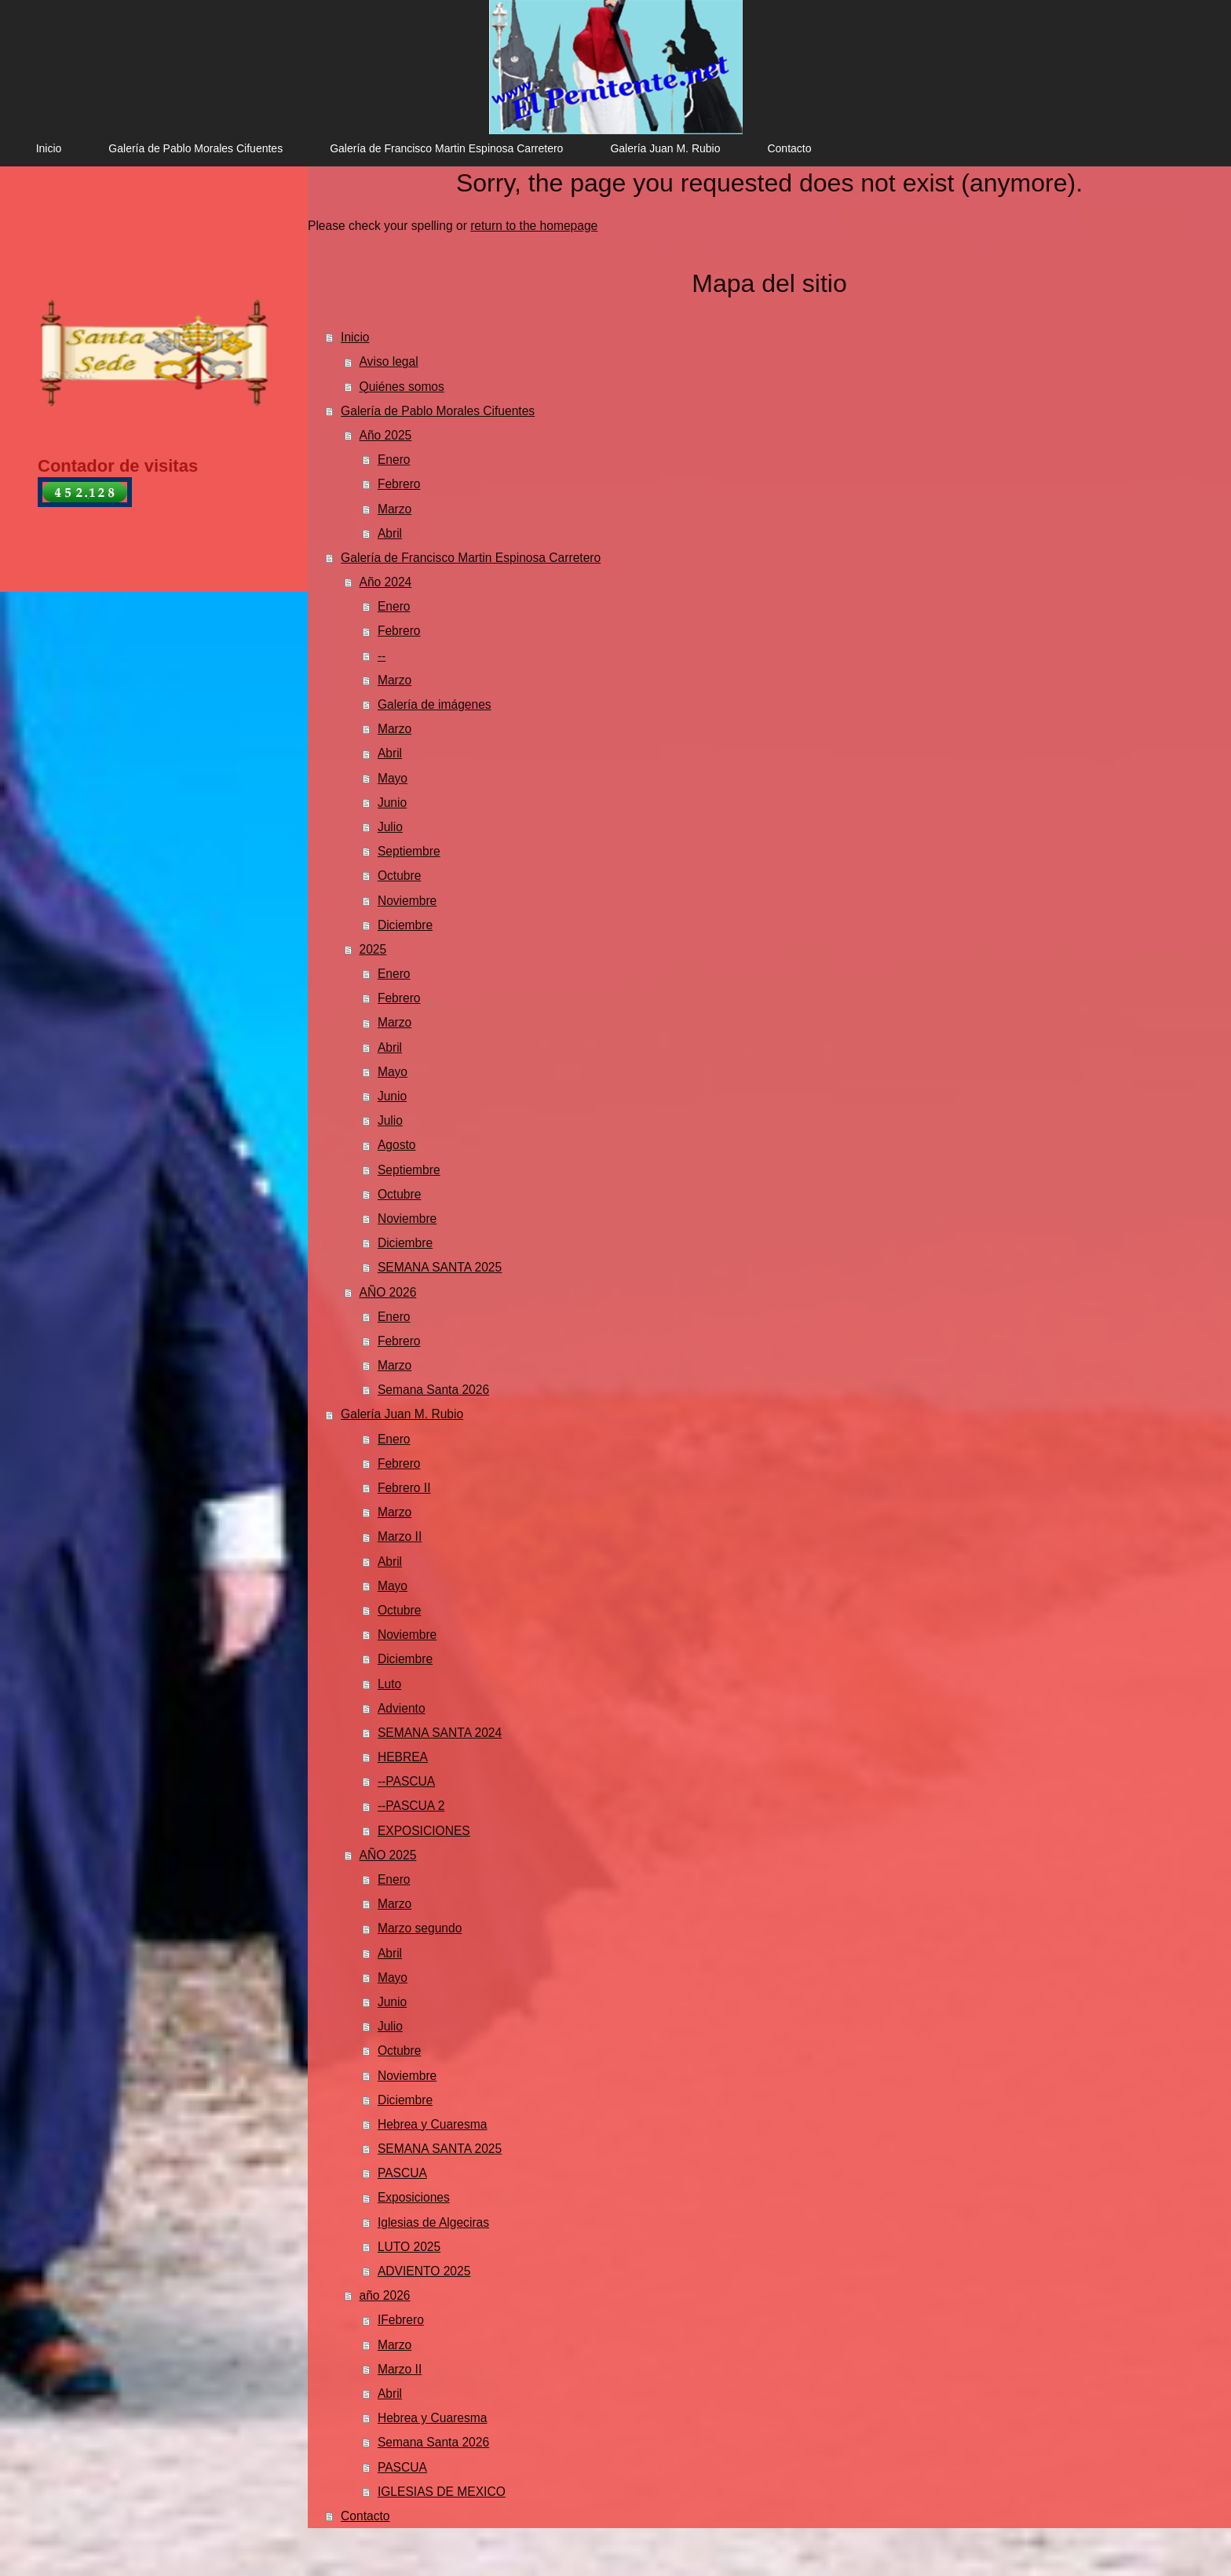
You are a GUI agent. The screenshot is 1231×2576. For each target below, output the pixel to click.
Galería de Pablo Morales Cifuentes (438, 411)
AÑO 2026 (388, 1292)
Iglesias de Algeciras (433, 2222)
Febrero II (404, 1487)
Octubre (399, 875)
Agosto (397, 1144)
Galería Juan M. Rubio (402, 1414)
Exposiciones (414, 2197)
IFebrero (401, 2319)
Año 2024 (386, 582)
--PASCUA (406, 1781)
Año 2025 (386, 435)
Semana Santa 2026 (433, 1389)
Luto (389, 1684)
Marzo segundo (420, 1928)
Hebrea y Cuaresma (433, 2124)
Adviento (402, 1708)
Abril (390, 533)
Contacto (365, 2516)
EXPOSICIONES (424, 1830)
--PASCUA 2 (411, 1805)
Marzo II (400, 1536)
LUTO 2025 (409, 2246)
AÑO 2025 (388, 1855)
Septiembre (409, 851)
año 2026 (385, 2295)
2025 (373, 949)
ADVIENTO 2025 (424, 2271)
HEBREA (403, 1757)
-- (381, 655)
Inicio (355, 337)
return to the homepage (533, 225)
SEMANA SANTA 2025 (440, 1267)
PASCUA (402, 2173)
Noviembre (407, 900)
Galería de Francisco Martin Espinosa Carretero (471, 557)
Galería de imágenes (434, 704)
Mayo (392, 778)
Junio (392, 802)
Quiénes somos (402, 386)
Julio (390, 827)
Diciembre (405, 925)
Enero (394, 459)
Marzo (394, 509)
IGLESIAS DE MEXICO (442, 2491)
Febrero (399, 484)
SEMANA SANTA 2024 (440, 1732)
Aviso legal (389, 361)
